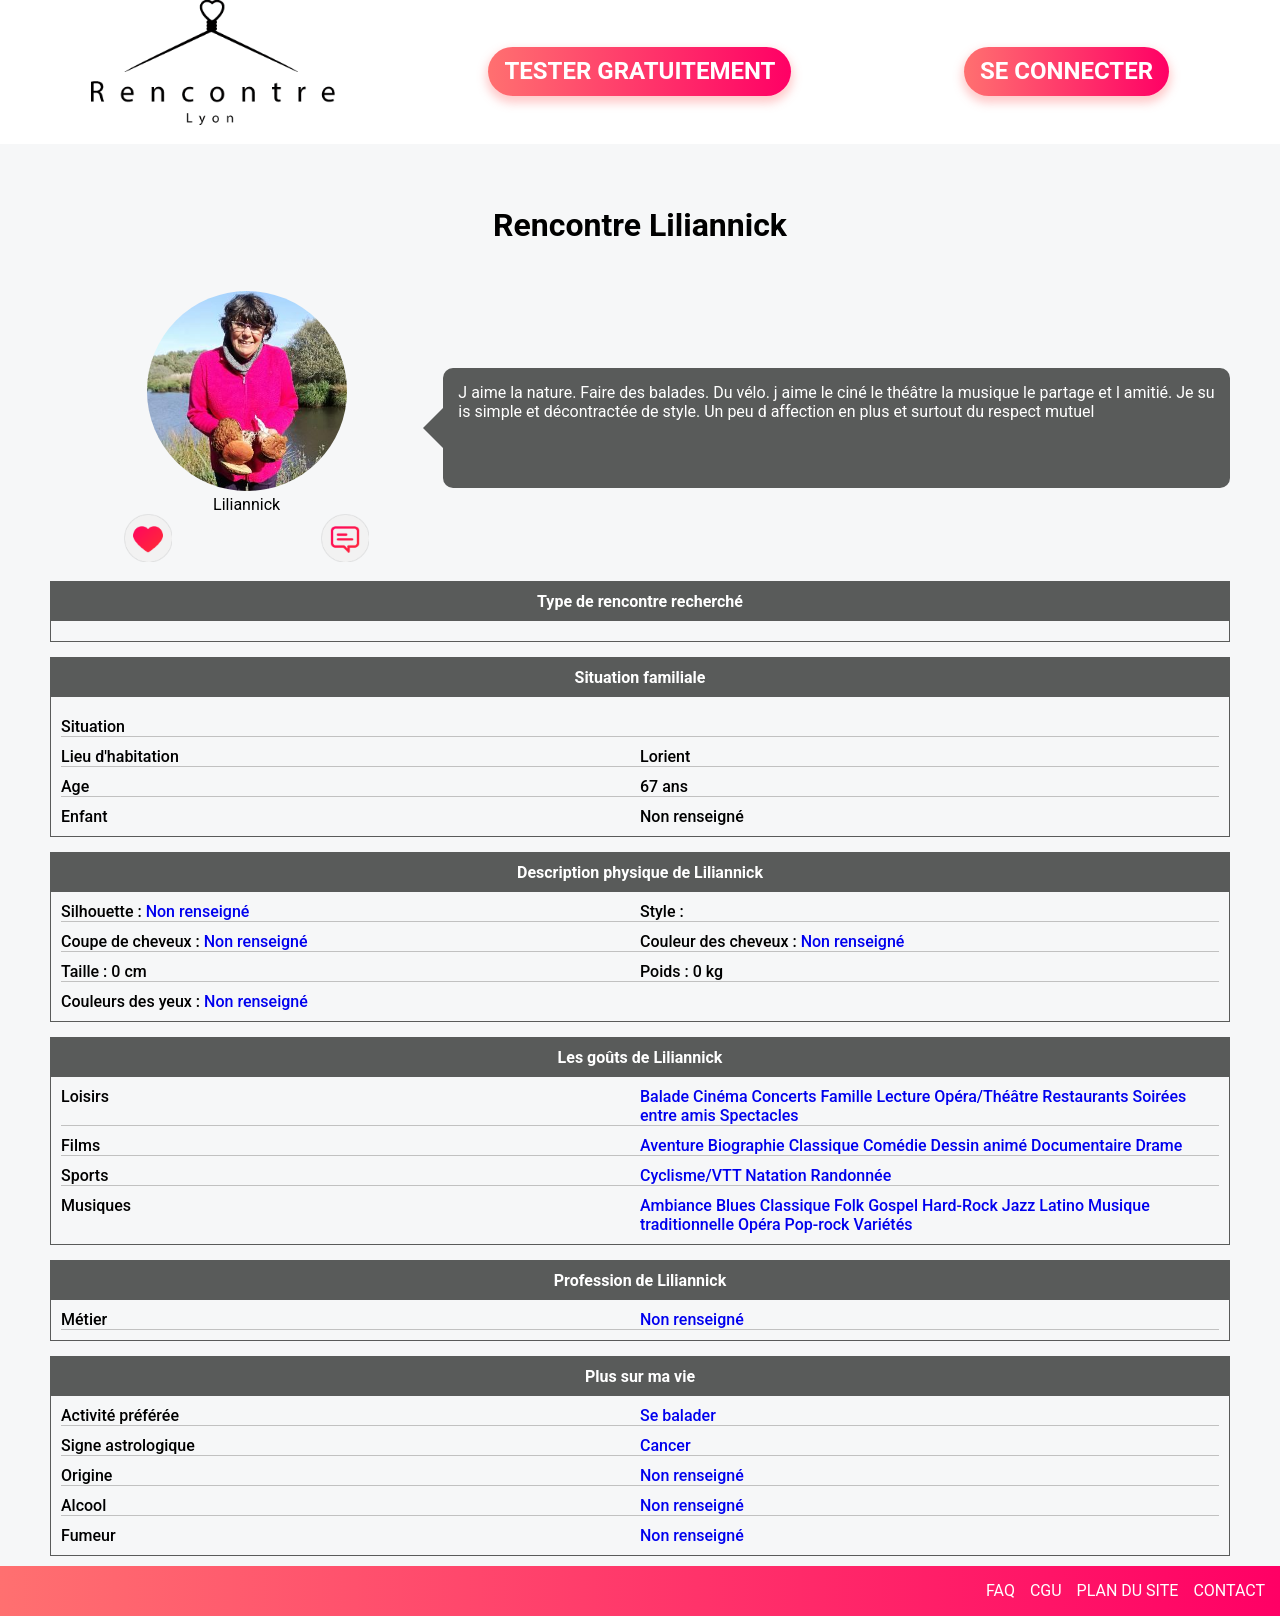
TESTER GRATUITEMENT (639, 72)
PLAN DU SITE (1128, 1590)
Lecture (903, 1096)
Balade (664, 1096)
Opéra (759, 1224)
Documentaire (1081, 1145)
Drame (1158, 1145)
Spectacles (759, 1115)
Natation (775, 1175)
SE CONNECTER (1066, 72)
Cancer (665, 1445)
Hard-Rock (960, 1205)
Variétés (882, 1224)
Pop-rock (817, 1224)
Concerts (784, 1096)
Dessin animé (979, 1145)
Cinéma (720, 1096)
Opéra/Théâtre (986, 1096)
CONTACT (1229, 1590)
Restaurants (1085, 1096)
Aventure (672, 1145)
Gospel (893, 1205)
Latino (1061, 1205)
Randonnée (851, 1175)
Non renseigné (198, 911)
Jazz (1019, 1205)
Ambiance (676, 1205)
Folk (849, 1205)
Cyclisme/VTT (690, 1175)
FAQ (1000, 1590)
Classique (824, 1145)
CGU (1046, 1590)
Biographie (746, 1145)
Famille (847, 1096)
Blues (736, 1205)
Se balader (678, 1415)
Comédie (895, 1145)
